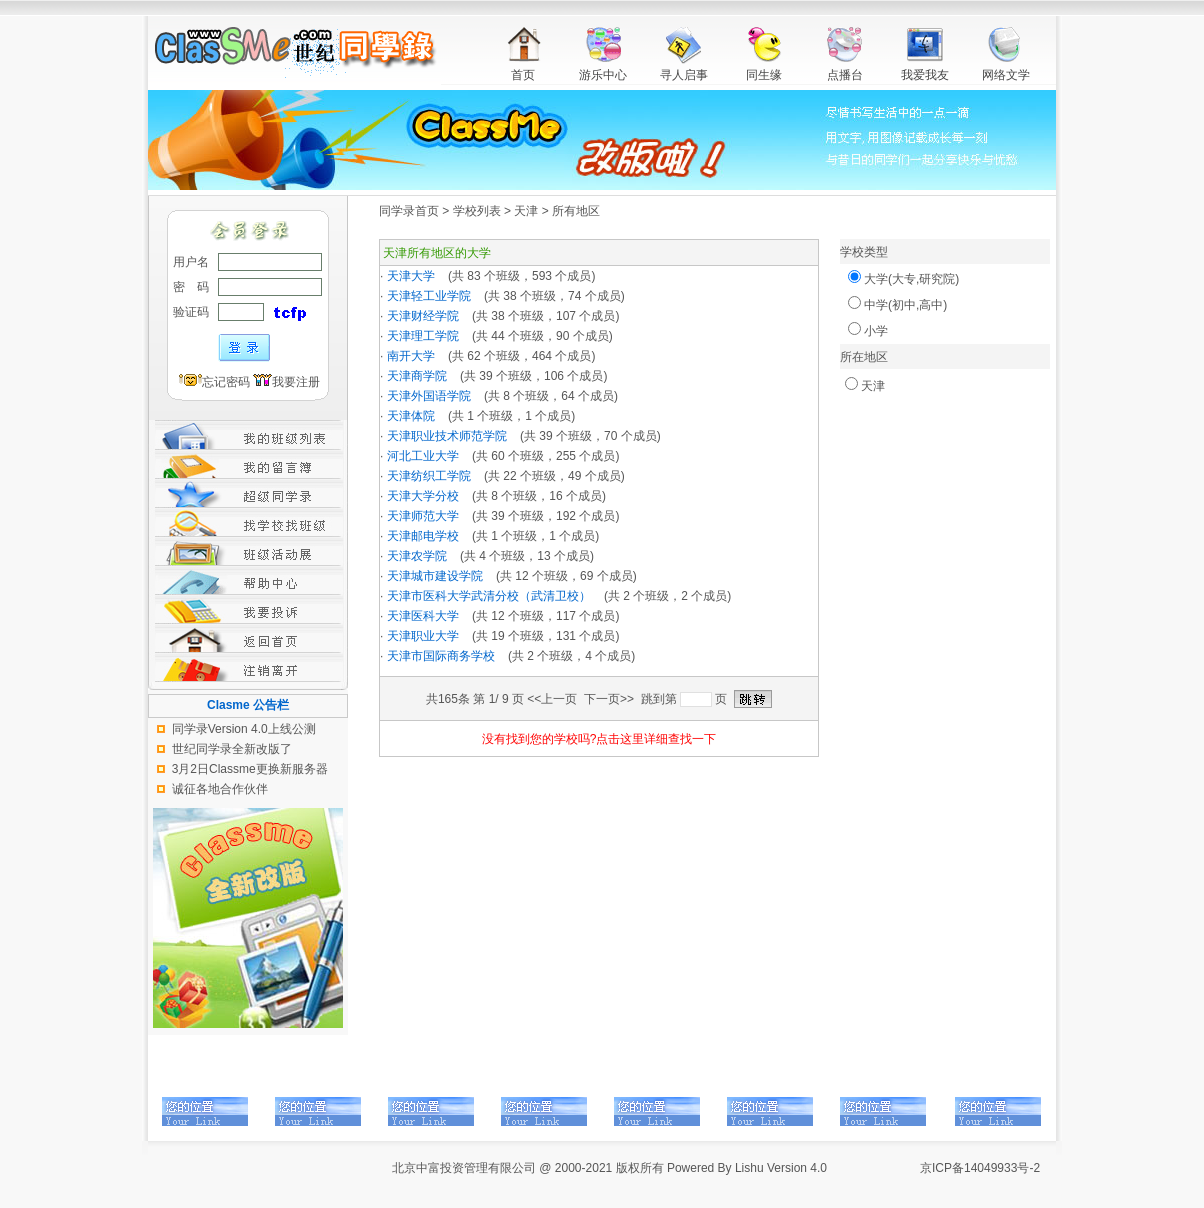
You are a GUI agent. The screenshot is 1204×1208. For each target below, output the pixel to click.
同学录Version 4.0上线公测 (244, 729)
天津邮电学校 (423, 536)
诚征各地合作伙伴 (220, 789)
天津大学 (411, 276)
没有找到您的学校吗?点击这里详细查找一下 (599, 739)
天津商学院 (417, 376)
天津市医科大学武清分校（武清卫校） (489, 596)
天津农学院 (417, 556)
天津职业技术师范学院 (447, 436)
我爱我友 (925, 75)
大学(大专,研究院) (911, 279)
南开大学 (411, 356)
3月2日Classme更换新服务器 (250, 769)
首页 (523, 75)
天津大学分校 (423, 496)
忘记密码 (227, 382)
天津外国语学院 (429, 396)
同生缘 (764, 75)
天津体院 (411, 416)
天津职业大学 (423, 636)
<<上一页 (552, 699)
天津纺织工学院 (429, 476)
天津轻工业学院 (429, 296)
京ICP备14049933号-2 (980, 1168)
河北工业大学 (423, 456)
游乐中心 (603, 75)
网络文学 (1006, 75)
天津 (526, 211)
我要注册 (286, 382)
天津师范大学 (423, 516)
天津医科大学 (423, 616)
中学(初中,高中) (905, 305)
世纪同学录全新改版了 (232, 749)
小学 (876, 331)
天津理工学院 (423, 336)
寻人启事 (684, 75)
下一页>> (609, 699)
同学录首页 (409, 211)
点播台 (845, 75)
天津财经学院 (423, 316)
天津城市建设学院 (435, 576)
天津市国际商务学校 (441, 656)
